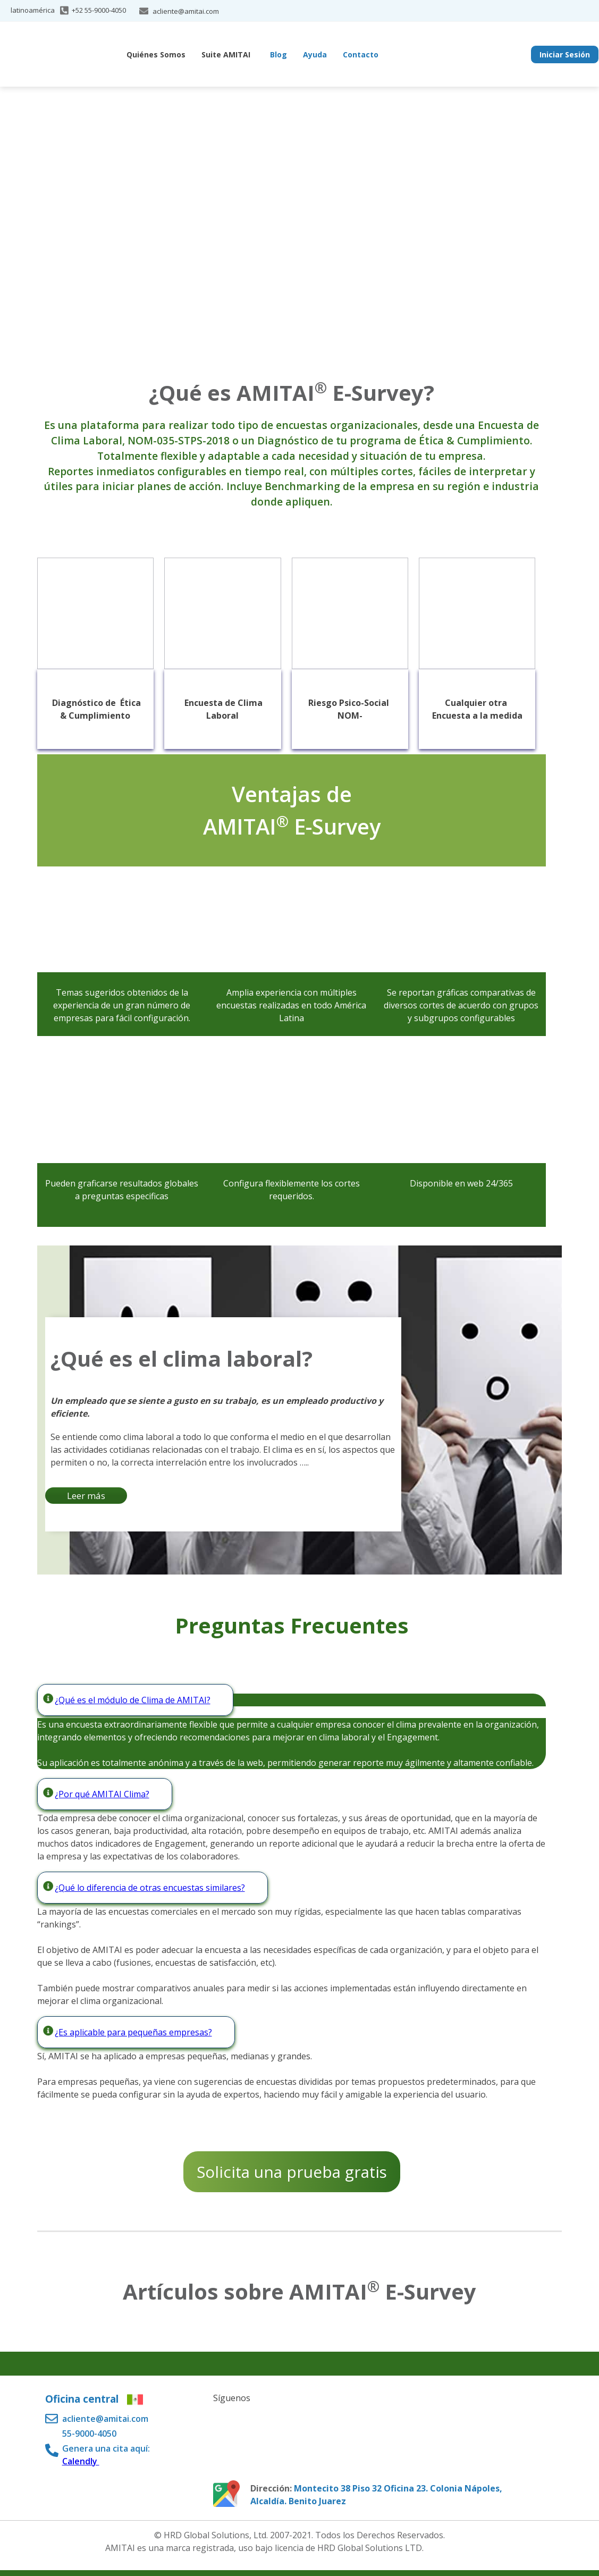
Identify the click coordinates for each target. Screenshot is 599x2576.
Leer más (86, 1495)
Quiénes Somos (155, 54)
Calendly (80, 2461)
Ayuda (315, 54)
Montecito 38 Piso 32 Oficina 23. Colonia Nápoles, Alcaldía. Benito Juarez (376, 2494)
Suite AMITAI (225, 54)
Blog (278, 54)
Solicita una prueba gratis (291, 2172)
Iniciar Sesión (564, 54)
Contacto (360, 54)
